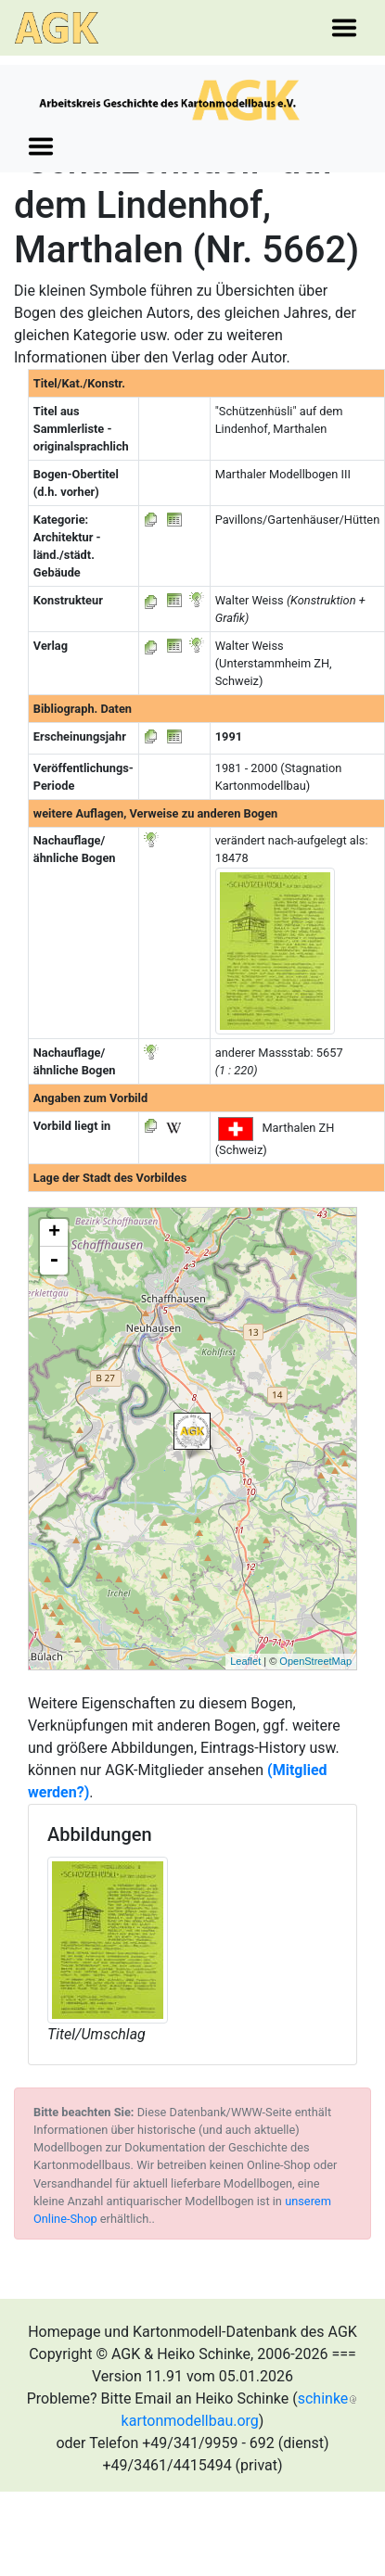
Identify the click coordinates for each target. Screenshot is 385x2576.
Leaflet (245, 1661)
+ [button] (54, 1233)
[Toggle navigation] (344, 27)
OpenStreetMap (315, 1661)
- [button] (53, 1261)
